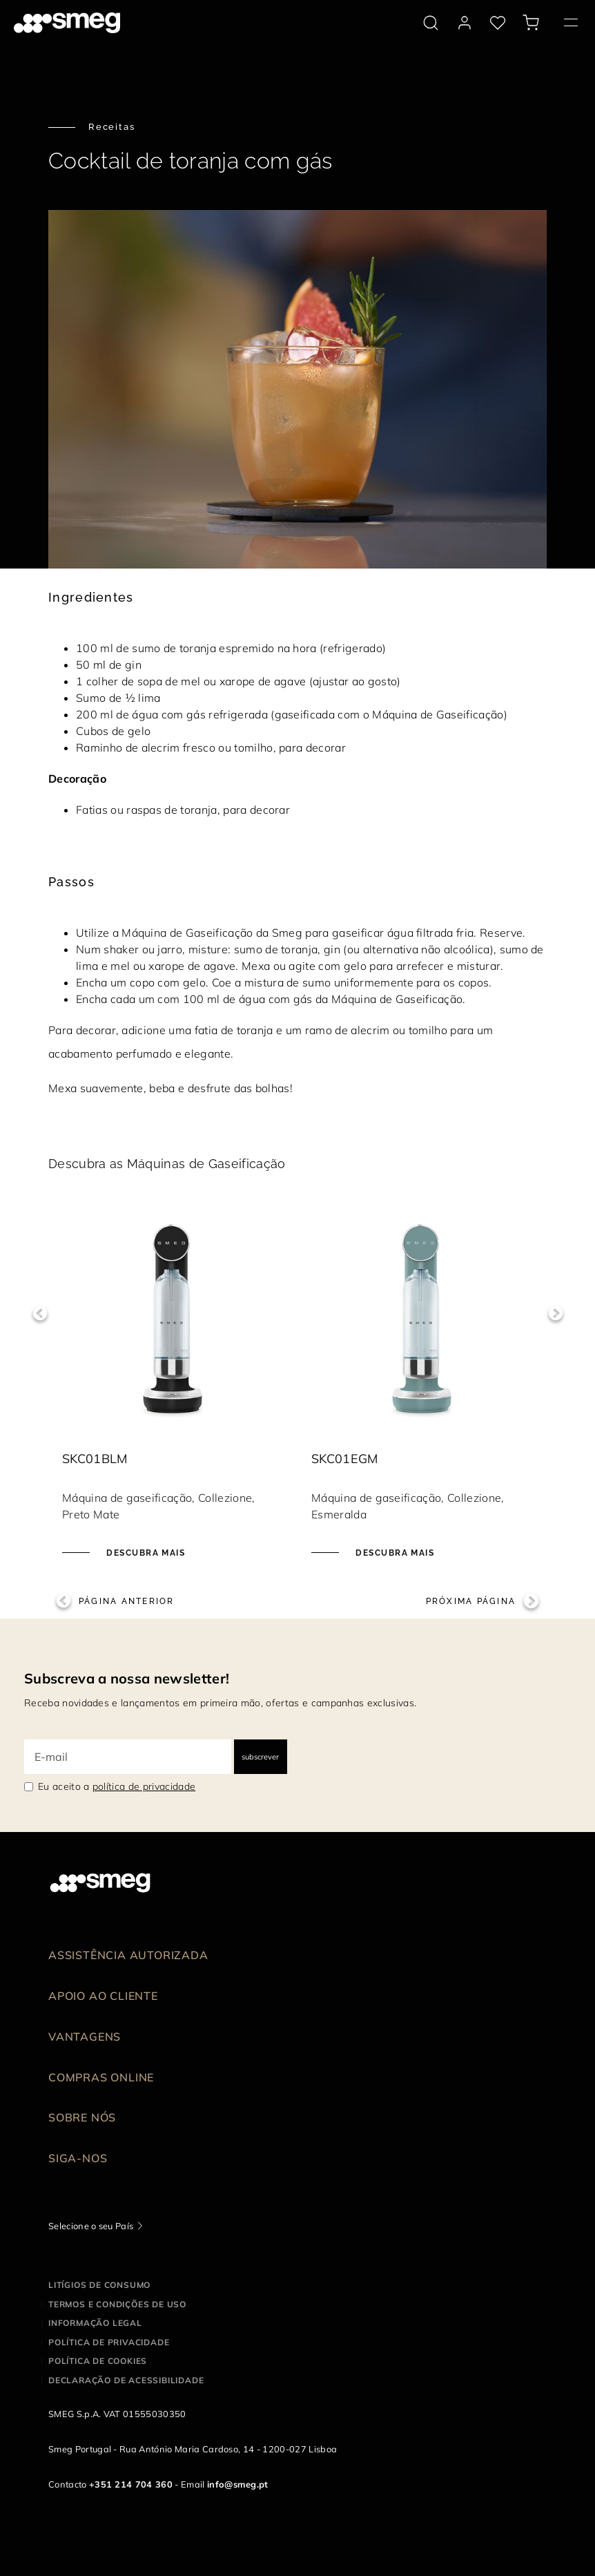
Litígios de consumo (99, 2285)
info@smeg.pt (238, 2484)
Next (555, 1313)
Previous (39, 1313)
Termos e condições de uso (117, 2304)
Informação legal (95, 2323)
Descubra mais (144, 1553)
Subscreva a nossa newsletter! (126, 1678)
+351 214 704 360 (131, 2484)
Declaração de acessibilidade (126, 2380)
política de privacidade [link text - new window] (143, 1786)
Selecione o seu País (90, 2225)
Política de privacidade (108, 2342)
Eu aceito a (116, 1786)
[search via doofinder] (431, 22)
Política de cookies (97, 2361)
